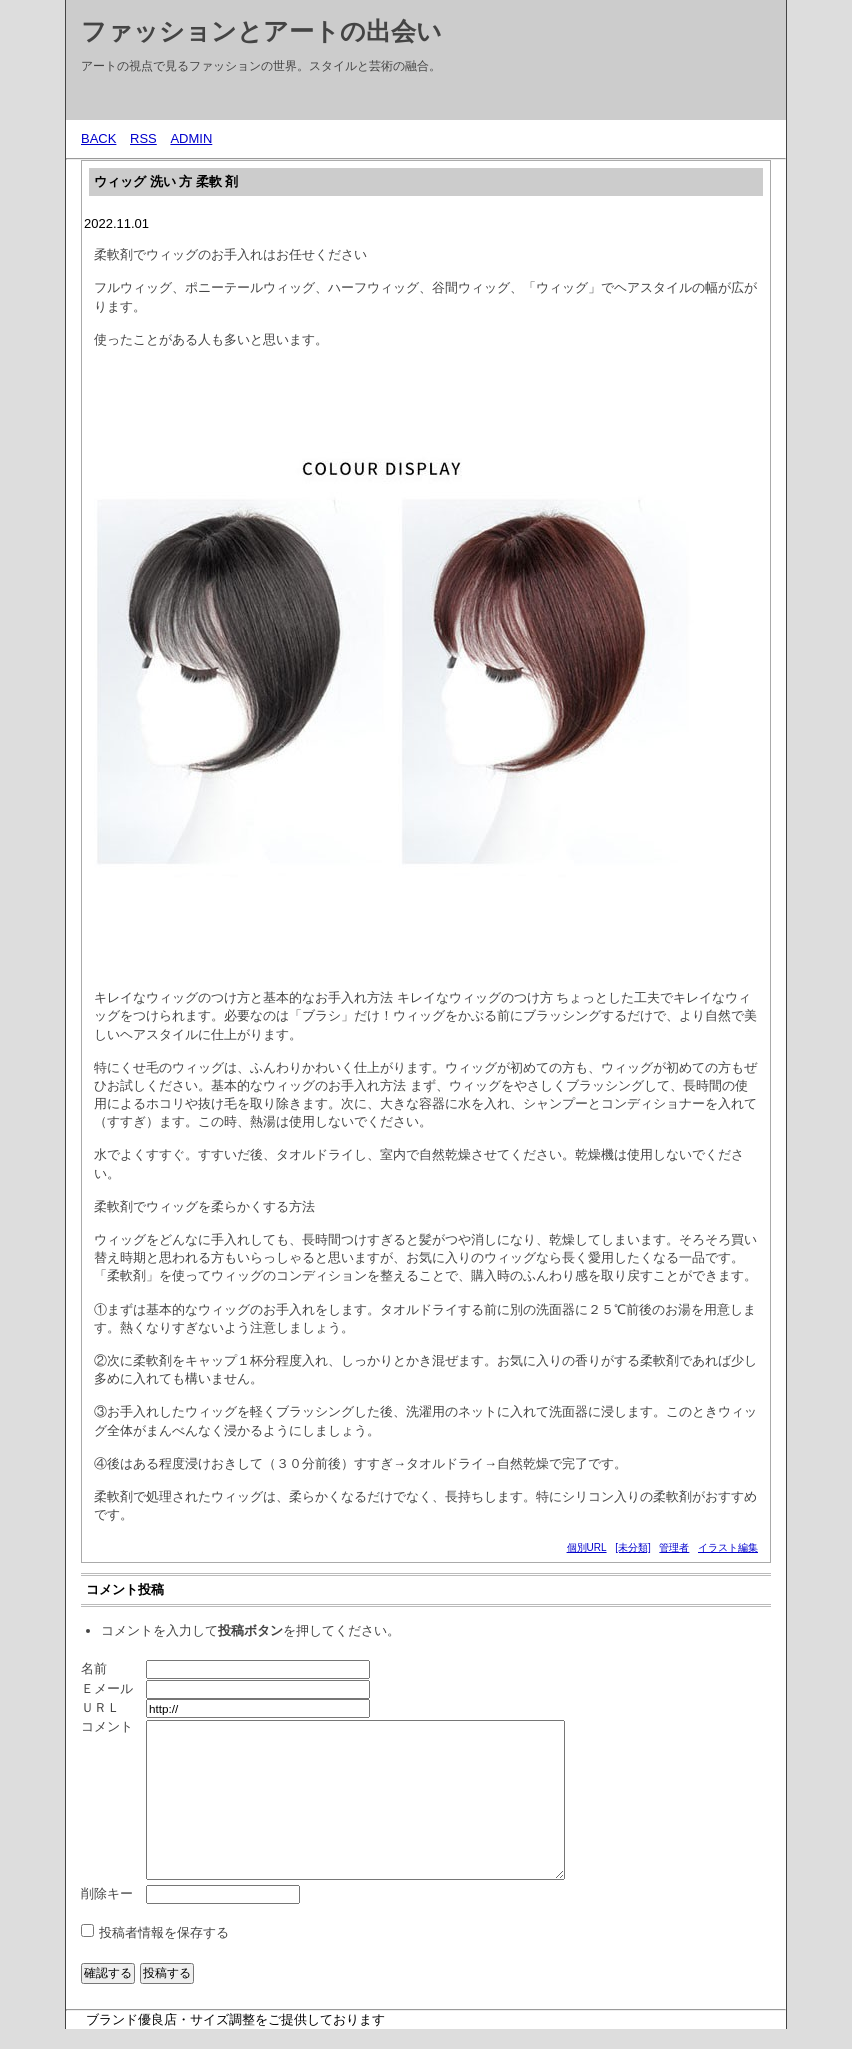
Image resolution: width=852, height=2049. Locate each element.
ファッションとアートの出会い (261, 31)
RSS (143, 138)
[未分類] (633, 1547)
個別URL (587, 1547)
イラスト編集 (728, 1547)
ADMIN (191, 138)
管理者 (674, 1547)
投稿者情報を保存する (164, 1932)
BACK (98, 138)
